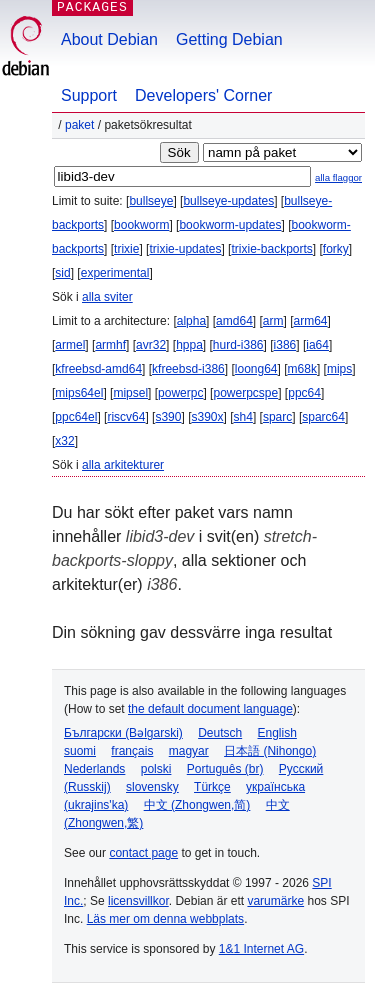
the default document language (210, 709)
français (132, 751)
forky (336, 249)
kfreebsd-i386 (188, 369)
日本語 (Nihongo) (270, 751)
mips (339, 369)
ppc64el (76, 417)
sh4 (243, 417)
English (277, 733)
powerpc (180, 393)
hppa (189, 345)
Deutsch (220, 733)
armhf (110, 345)
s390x (207, 417)
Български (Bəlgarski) (123, 733)
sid (62, 273)
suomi (80, 751)
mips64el (79, 393)
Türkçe (212, 787)
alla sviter (107, 297)
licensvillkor (138, 901)
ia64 (317, 345)
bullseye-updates (228, 201)
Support (89, 95)
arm (273, 321)
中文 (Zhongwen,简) (197, 805)
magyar (189, 751)
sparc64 (323, 417)
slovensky (152, 787)
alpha (191, 321)
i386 (285, 345)
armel (70, 345)
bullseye (151, 201)
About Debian (109, 39)
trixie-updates (185, 249)
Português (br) (225, 769)
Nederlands (94, 769)
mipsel (130, 393)
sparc (277, 417)
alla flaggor (338, 177)
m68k (302, 369)
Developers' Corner (203, 95)
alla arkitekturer (123, 465)
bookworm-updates (230, 225)
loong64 (256, 369)
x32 (64, 441)
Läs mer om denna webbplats (165, 919)
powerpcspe (245, 393)
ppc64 (304, 393)
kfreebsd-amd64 (98, 369)
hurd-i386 (238, 345)
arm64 (311, 321)
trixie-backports (271, 249)
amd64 (234, 321)
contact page (143, 853)
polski (156, 769)
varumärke (275, 901)
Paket (79, 125)
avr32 (151, 345)
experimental (115, 273)
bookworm (141, 225)
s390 (168, 417)
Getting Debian (229, 39)
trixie (126, 249)
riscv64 (126, 417)
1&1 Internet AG (261, 949)
